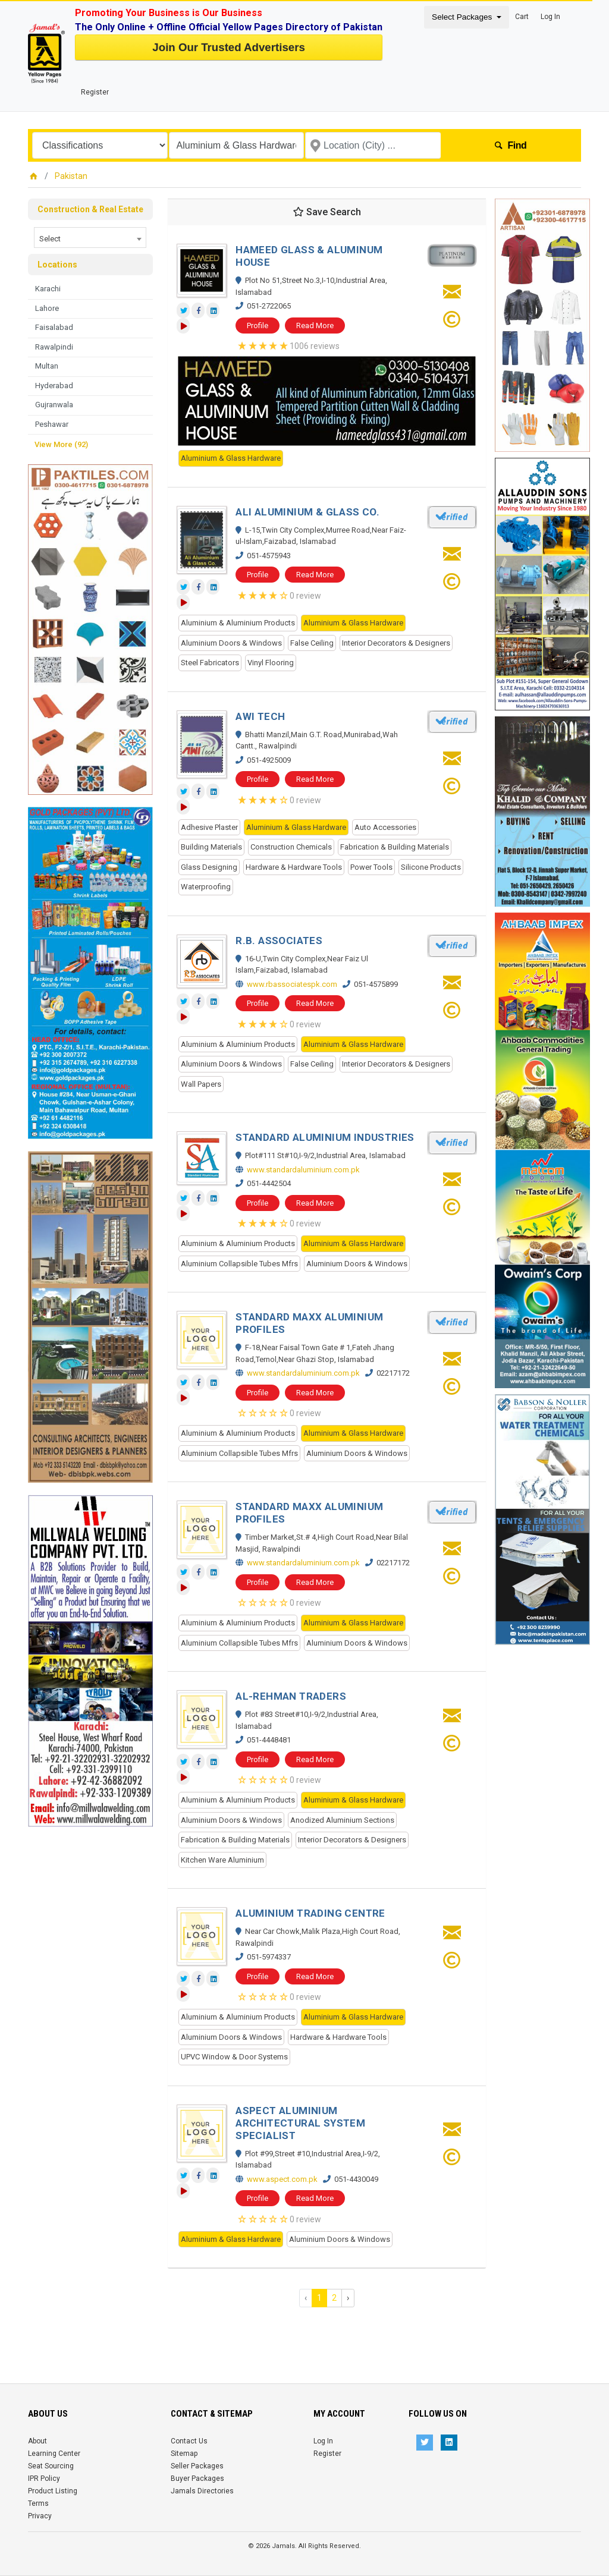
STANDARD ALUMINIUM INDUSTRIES (325, 1137)
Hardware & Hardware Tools (294, 867)
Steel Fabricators (210, 662)
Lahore (47, 308)
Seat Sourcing (51, 2466)
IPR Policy (44, 2478)
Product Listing (52, 2491)
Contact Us (189, 2441)
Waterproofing (206, 886)
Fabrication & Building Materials (394, 846)
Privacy (40, 2516)
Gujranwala (54, 404)
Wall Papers (201, 1084)
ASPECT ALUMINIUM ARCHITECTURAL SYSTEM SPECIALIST (300, 2123)
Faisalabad (54, 327)
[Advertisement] (90, 2005)
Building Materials (211, 846)
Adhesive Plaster (209, 827)
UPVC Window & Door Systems (234, 2056)
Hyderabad (54, 385)
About (37, 2441)
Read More (315, 325)
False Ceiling (312, 643)
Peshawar (51, 424)
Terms (38, 2503)
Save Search (327, 212)
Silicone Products (431, 867)
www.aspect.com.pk (282, 2179)
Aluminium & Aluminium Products (238, 622)
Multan (46, 365)
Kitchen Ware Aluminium (222, 1859)
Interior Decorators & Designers (396, 643)
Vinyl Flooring (270, 662)
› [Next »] (348, 2298)
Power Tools (371, 867)
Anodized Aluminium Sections (342, 1820)
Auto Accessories (385, 827)
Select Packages (463, 16)
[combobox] (90, 237)
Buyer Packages (197, 2478)
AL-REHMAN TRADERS (291, 1696)
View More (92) (61, 444)
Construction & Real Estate (90, 209)
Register (95, 92)
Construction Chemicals (291, 846)
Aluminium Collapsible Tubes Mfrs (239, 1263)
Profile (257, 325)
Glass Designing (209, 867)
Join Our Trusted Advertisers (228, 47)
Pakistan (71, 176)
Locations (57, 264)
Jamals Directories (202, 2491)
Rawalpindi (54, 346)
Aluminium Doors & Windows (231, 643)
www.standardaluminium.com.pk (303, 1169)
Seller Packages (197, 2466)
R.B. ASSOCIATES (279, 940)
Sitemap (184, 2453)
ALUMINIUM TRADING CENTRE (310, 1913)
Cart (522, 16)
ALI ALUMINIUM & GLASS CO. (307, 512)
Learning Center (54, 2453)
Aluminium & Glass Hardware (231, 458)
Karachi (48, 288)
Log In (550, 16)
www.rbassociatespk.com (292, 984)
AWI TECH (260, 716)
